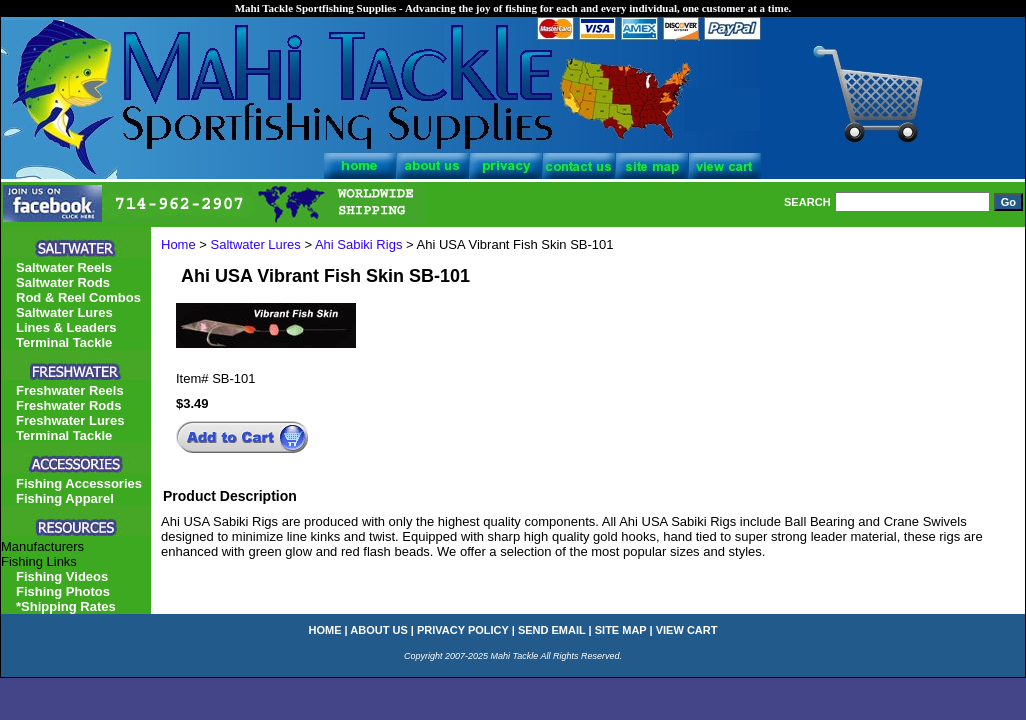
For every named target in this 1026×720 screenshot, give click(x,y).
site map (621, 630)
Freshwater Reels (70, 390)
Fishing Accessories (79, 483)
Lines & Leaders (66, 327)
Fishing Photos (63, 591)
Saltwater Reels (64, 267)
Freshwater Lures (70, 420)
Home (178, 244)
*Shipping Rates (66, 606)
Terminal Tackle (64, 342)
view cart (687, 630)
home (325, 630)
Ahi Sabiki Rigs (358, 244)
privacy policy (463, 630)
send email (552, 630)
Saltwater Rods (63, 282)
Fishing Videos (62, 576)
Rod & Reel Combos (78, 297)
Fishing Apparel (65, 498)
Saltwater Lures (256, 244)
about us (378, 630)
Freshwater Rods (68, 405)
